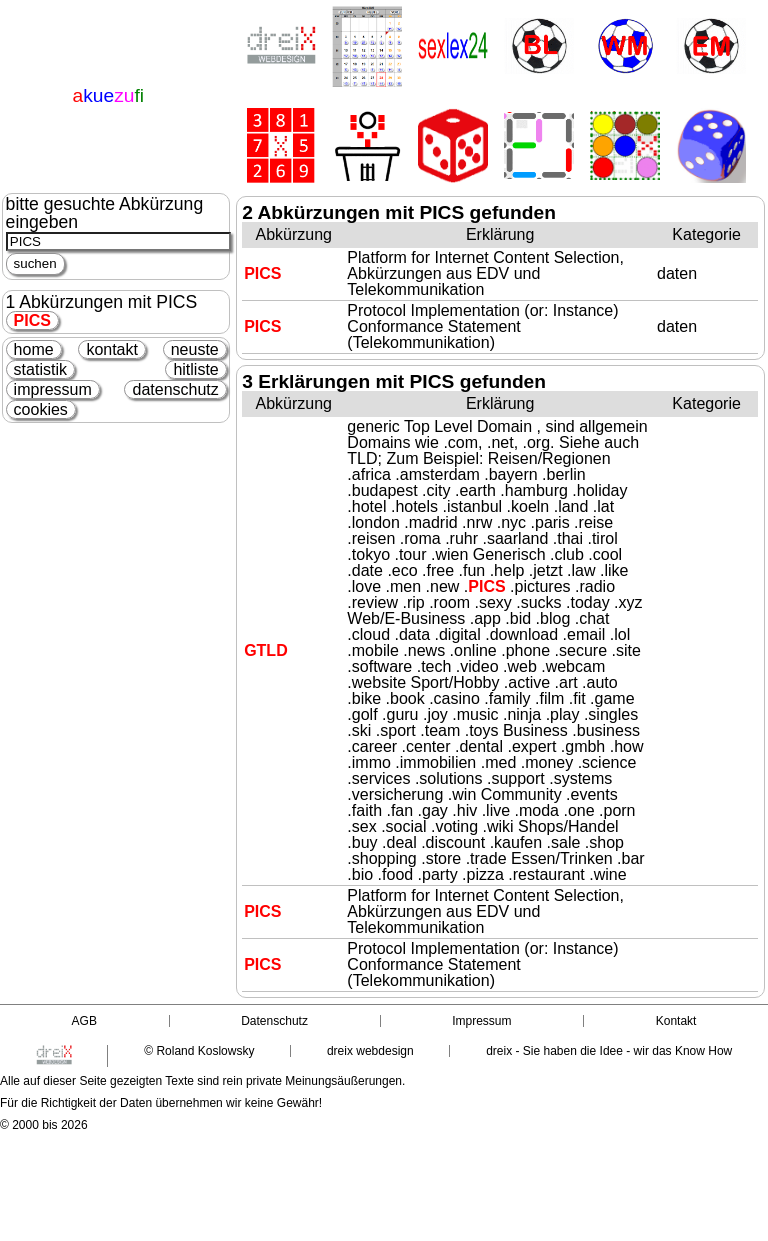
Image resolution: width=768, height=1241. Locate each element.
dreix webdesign (370, 1051)
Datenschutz (274, 1021)
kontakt (112, 349)
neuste (195, 349)
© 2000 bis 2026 (44, 1125)
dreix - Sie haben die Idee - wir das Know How (609, 1051)
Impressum (481, 1021)
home (34, 349)
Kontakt (676, 1021)
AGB (84, 1021)
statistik (40, 369)
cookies (41, 409)
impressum (53, 389)
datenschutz (175, 389)
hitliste (195, 369)
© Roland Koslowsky (199, 1051)
